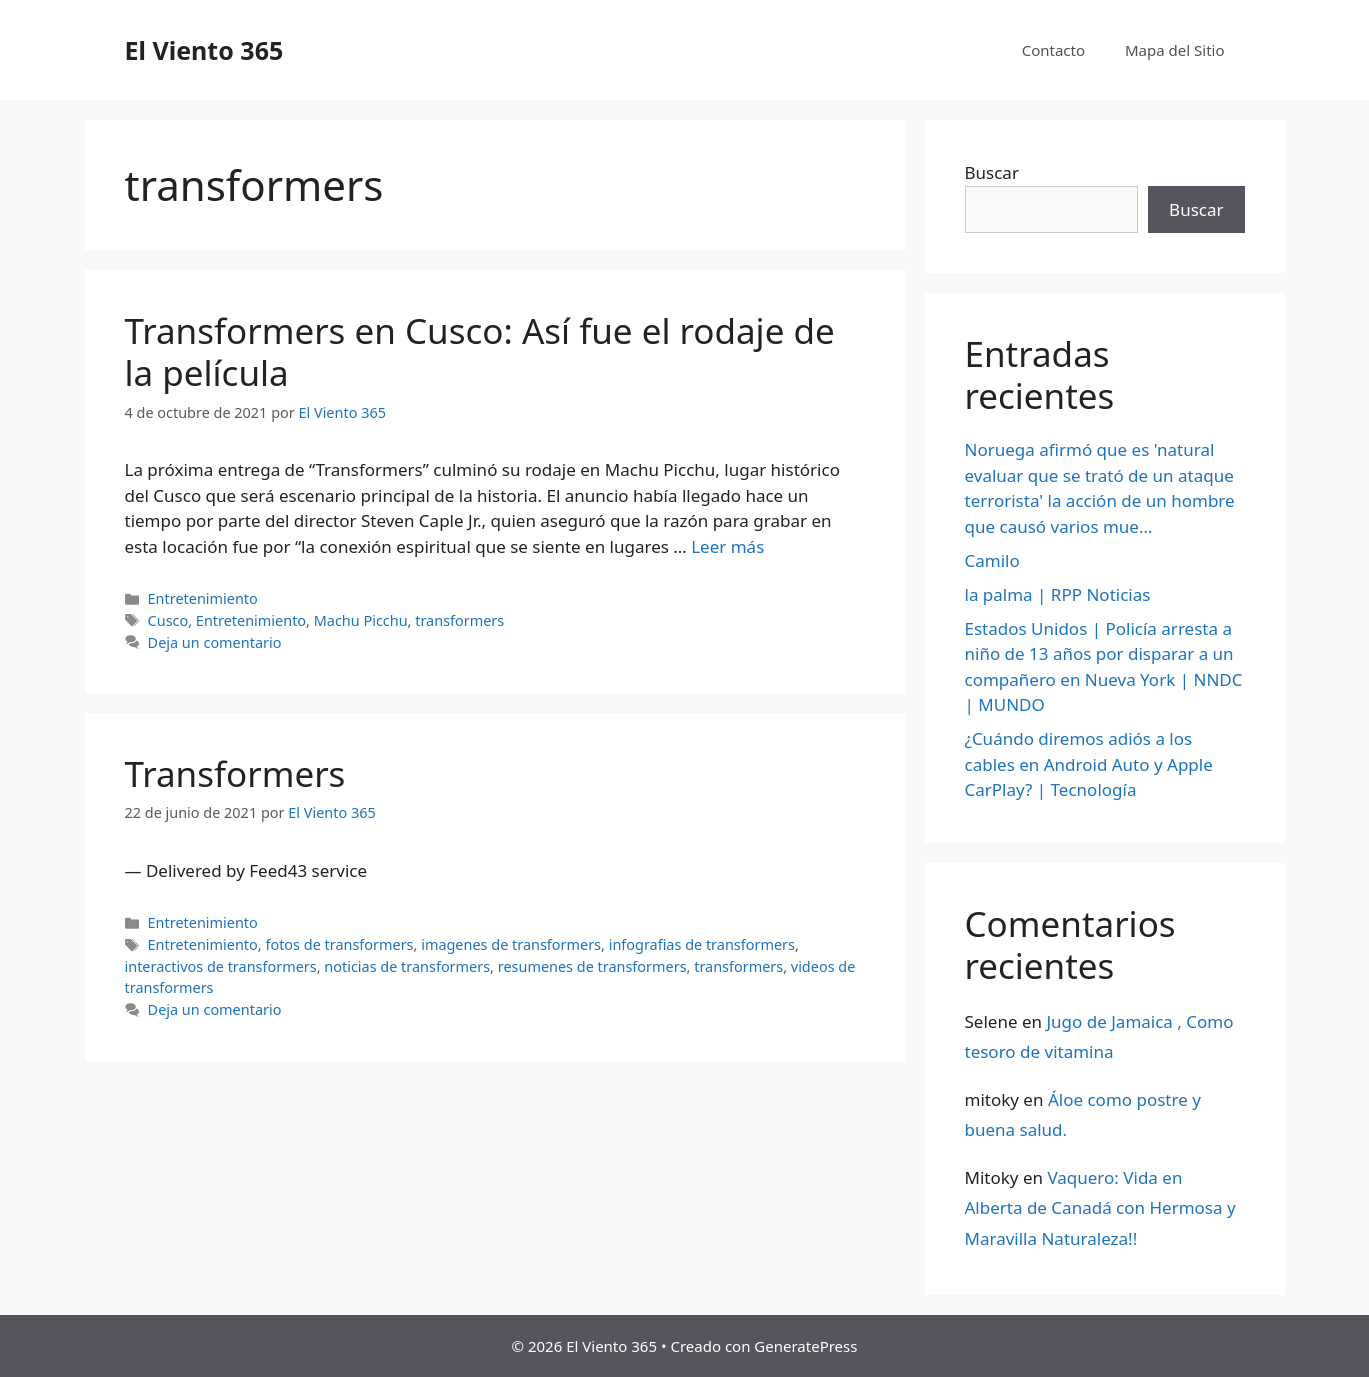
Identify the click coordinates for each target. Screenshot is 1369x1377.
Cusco (168, 620)
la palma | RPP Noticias (1058, 594)
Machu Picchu (361, 620)
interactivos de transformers (221, 966)
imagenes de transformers (511, 944)
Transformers (235, 773)
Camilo (992, 560)
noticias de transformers (407, 966)
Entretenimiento (203, 598)
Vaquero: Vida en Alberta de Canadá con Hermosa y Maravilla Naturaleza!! (1100, 1208)
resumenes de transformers (592, 966)
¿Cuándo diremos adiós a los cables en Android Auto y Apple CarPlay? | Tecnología (1089, 764)
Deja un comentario (215, 642)
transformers (459, 620)
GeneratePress (805, 1346)
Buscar (992, 172)
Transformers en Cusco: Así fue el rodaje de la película (480, 351)
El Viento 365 (204, 50)
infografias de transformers (702, 944)
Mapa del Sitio (1174, 50)
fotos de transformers (339, 944)
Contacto (1053, 50)
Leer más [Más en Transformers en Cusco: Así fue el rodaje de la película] (727, 546)
